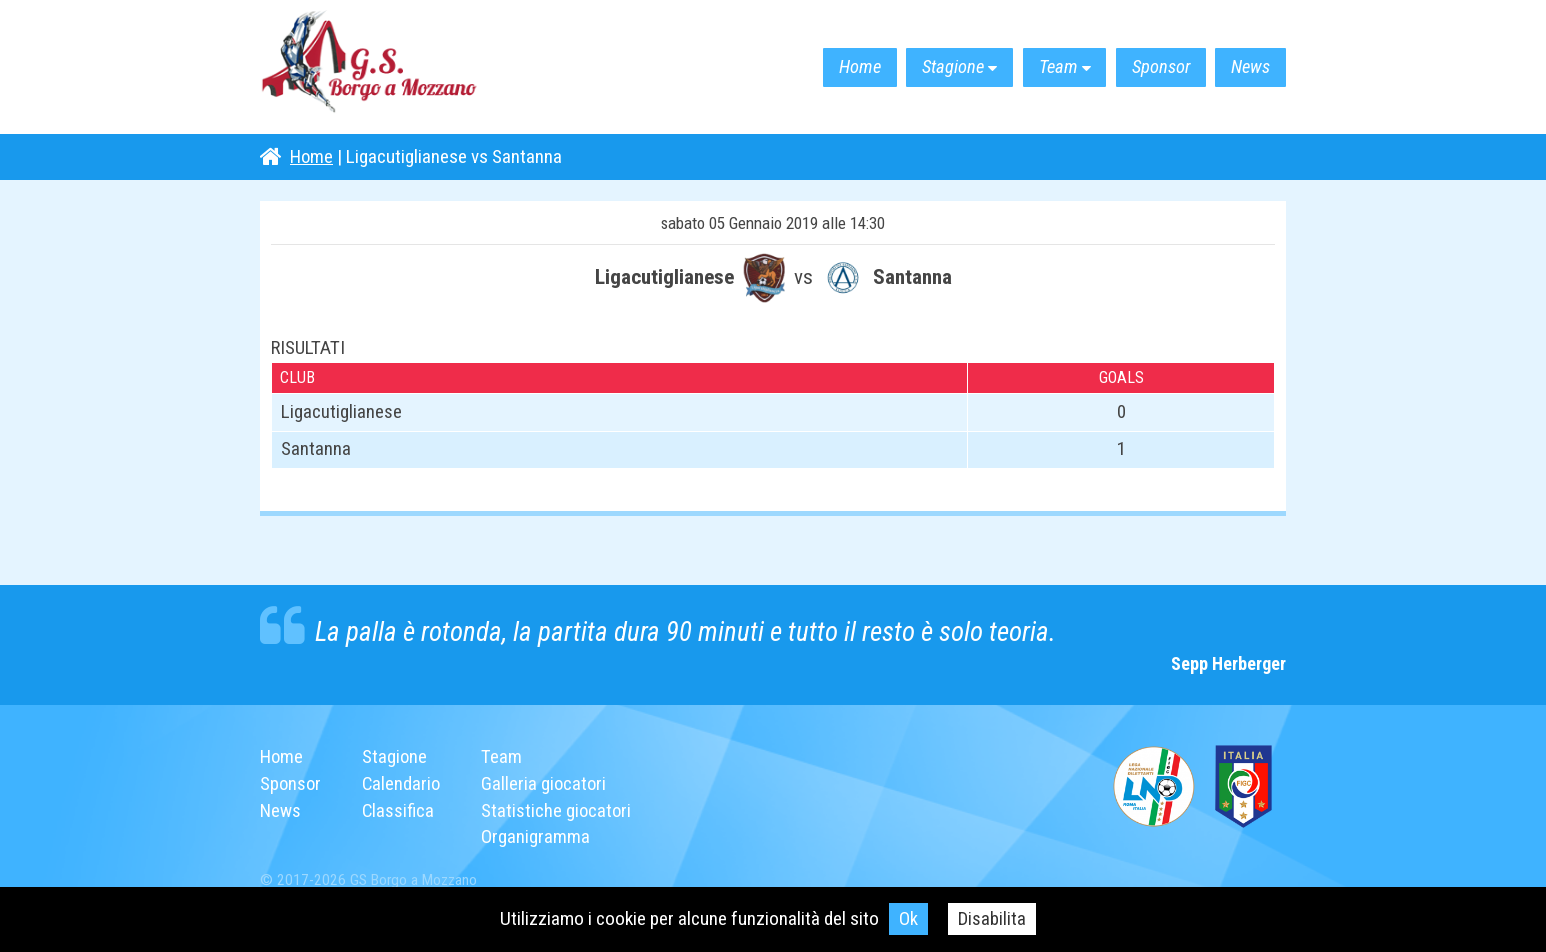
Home (820, 67)
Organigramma (539, 836)
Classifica (400, 809)
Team (1036, 67)
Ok (908, 918)
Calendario (404, 783)
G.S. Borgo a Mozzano (380, 67)
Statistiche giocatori (561, 809)
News (1246, 67)
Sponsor (1148, 67)
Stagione (922, 67)
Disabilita (992, 918)
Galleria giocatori (548, 783)
